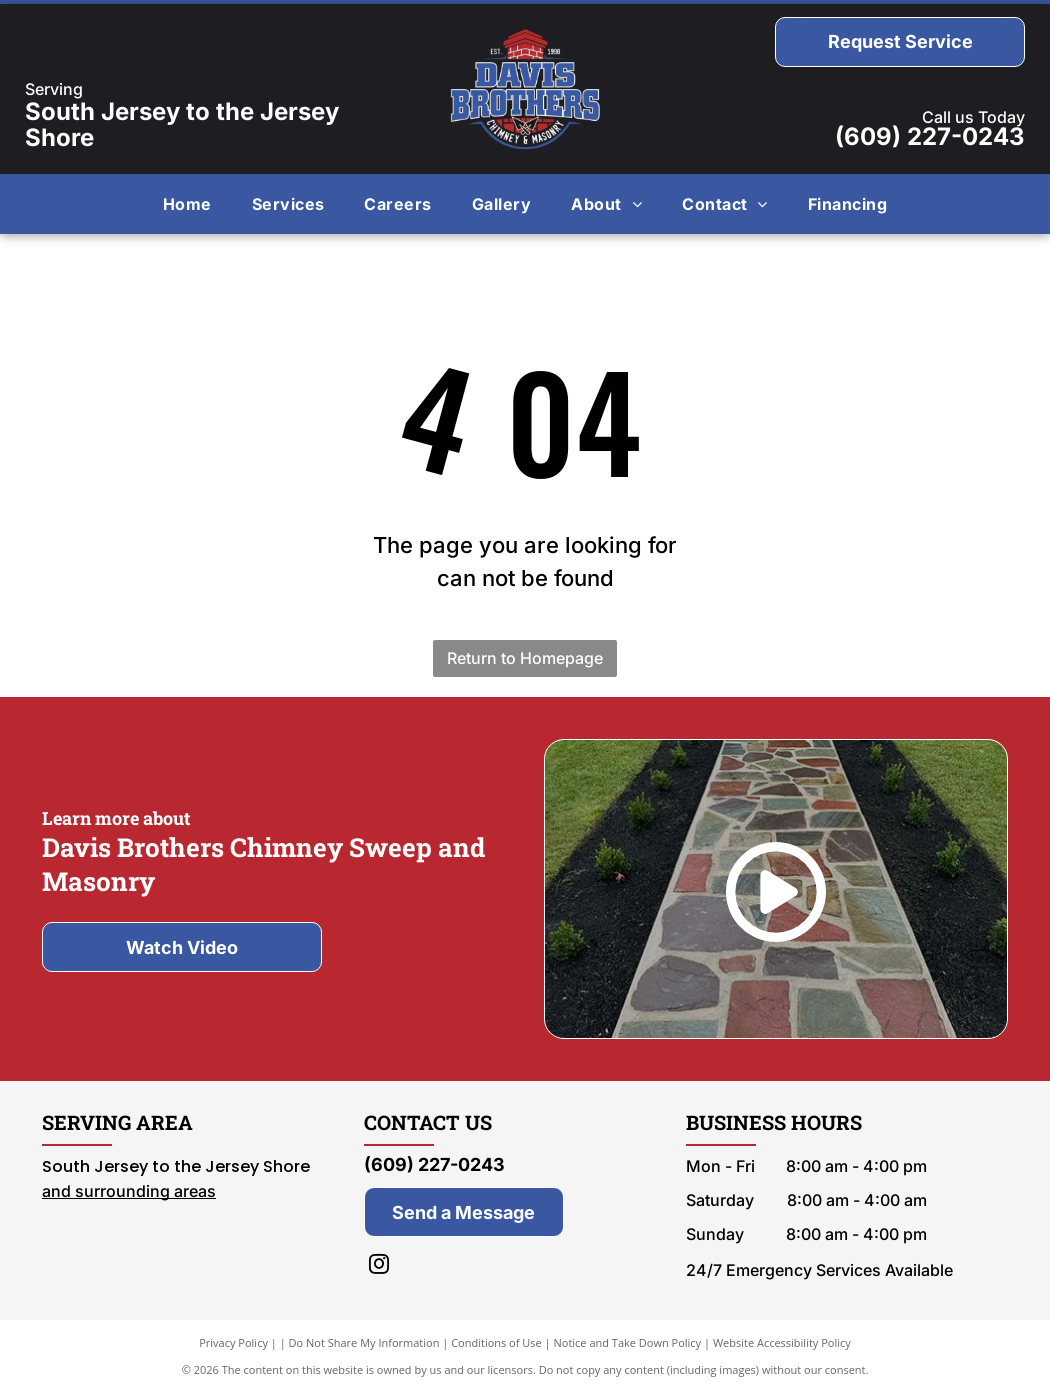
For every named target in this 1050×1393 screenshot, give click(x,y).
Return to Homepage (525, 658)
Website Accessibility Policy (782, 1342)
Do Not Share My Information (364, 1342)
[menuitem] (187, 204)
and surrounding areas (129, 1191)
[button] (288, 204)
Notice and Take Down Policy (628, 1342)
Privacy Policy (233, 1342)
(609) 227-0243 (930, 136)
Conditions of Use (496, 1342)
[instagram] (379, 1266)
